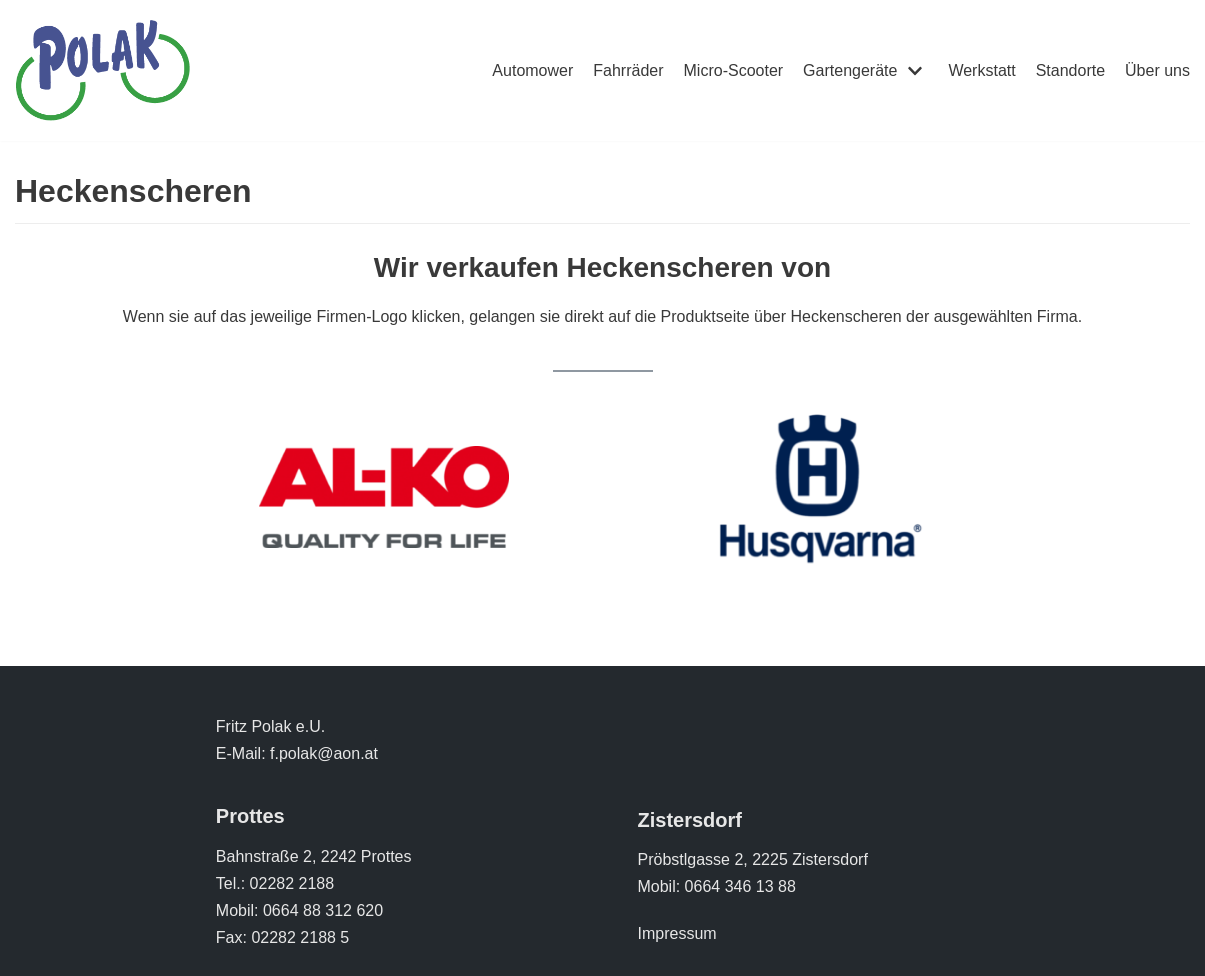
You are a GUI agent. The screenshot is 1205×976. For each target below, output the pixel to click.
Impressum (676, 933)
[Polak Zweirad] (102, 70)
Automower (532, 70)
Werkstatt (981, 70)
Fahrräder (628, 70)
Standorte (1070, 70)
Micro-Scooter (734, 70)
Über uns (1157, 70)
